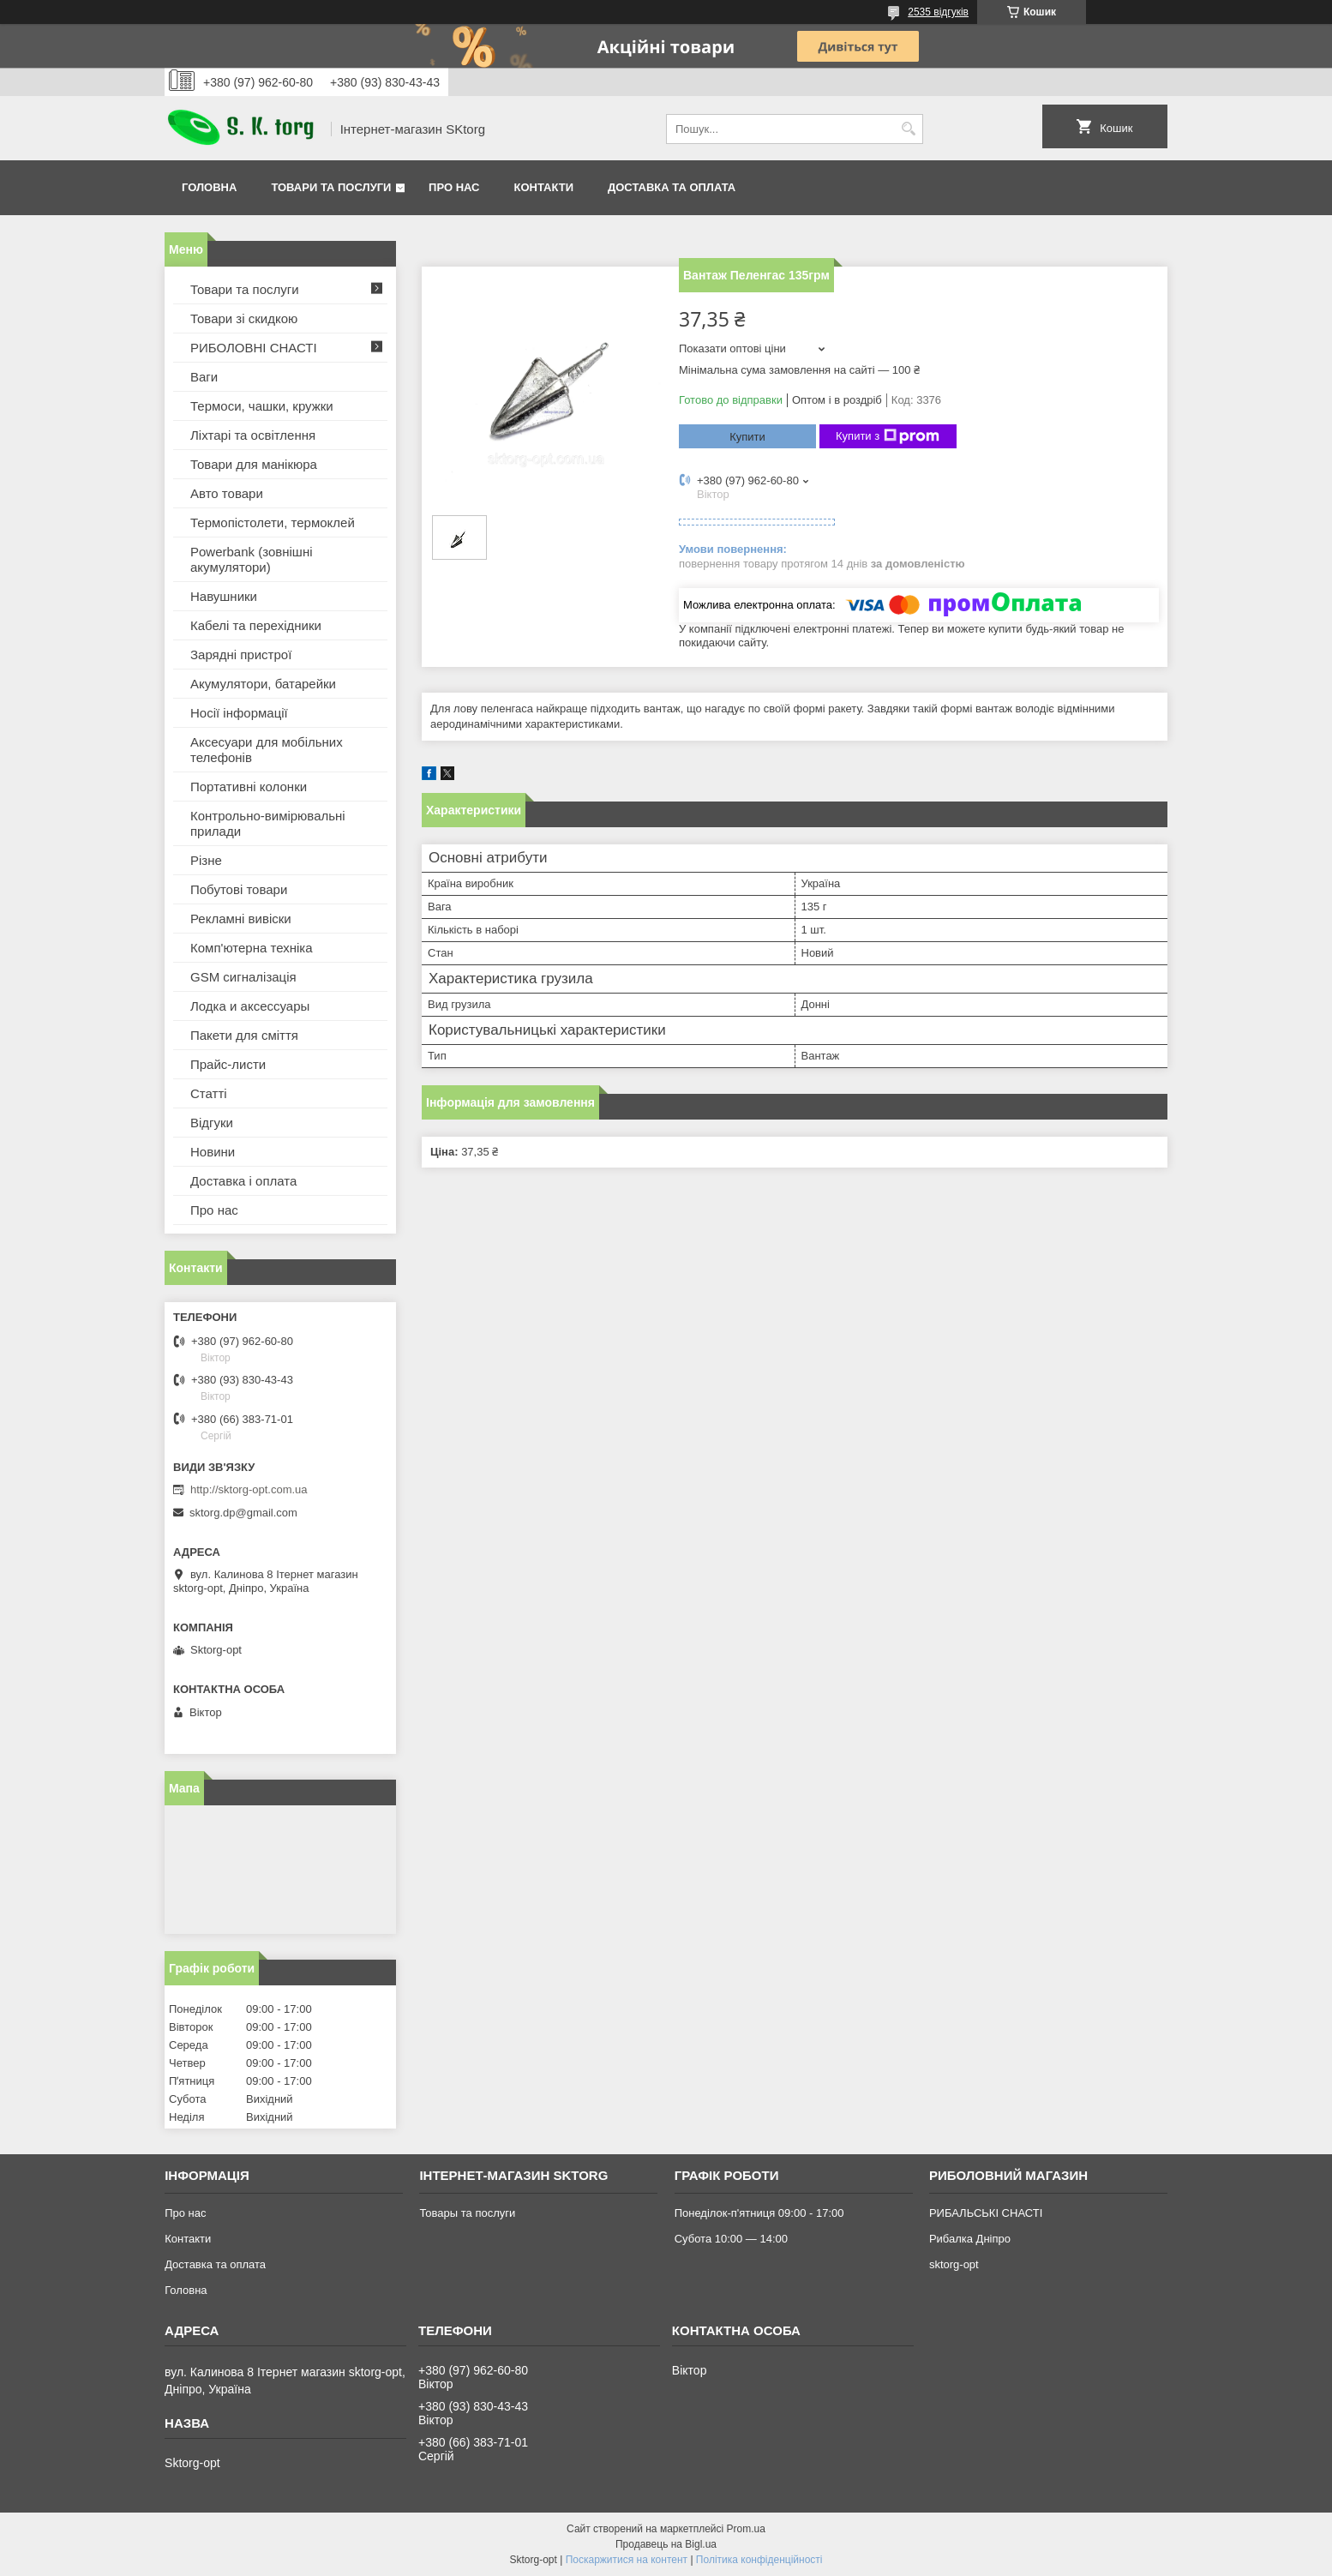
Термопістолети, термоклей (272, 522)
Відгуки (211, 1122)
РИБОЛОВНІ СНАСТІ (253, 347)
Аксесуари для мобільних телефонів (266, 750)
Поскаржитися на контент (626, 2560)
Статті (208, 1093)
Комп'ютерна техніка (251, 947)
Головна (209, 187)
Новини (212, 1151)
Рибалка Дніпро (970, 2238)
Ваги (204, 376)
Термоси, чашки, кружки (261, 406)
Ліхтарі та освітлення (252, 435)
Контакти (544, 187)
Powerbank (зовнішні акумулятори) (251, 559)
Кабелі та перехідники (255, 625)
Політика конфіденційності (759, 2560)
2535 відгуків (938, 12)
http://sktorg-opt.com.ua (249, 1489)
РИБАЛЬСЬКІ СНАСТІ (985, 2213)
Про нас (454, 187)
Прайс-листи (228, 1064)
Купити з (887, 436)
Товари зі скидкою (243, 318)
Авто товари (226, 493)
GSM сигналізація (243, 977)
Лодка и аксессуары (249, 1006)
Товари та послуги (331, 187)
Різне (206, 860)
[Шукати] (908, 129)
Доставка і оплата (243, 1181)
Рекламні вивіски (240, 918)
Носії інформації (239, 713)
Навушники (223, 596)
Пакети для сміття (244, 1035)
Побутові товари (238, 889)
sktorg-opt (954, 2264)
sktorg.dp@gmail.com (243, 1512)
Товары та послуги (467, 2213)
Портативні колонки (248, 786)
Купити (747, 436)
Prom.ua (746, 2529)
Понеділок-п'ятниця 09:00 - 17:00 (759, 2213)
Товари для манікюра (253, 464)
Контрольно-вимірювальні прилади (267, 823)
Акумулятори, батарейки (263, 683)
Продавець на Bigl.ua (666, 2544)
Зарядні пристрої (240, 654)
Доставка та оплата (671, 187)
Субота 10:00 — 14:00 (731, 2238)
